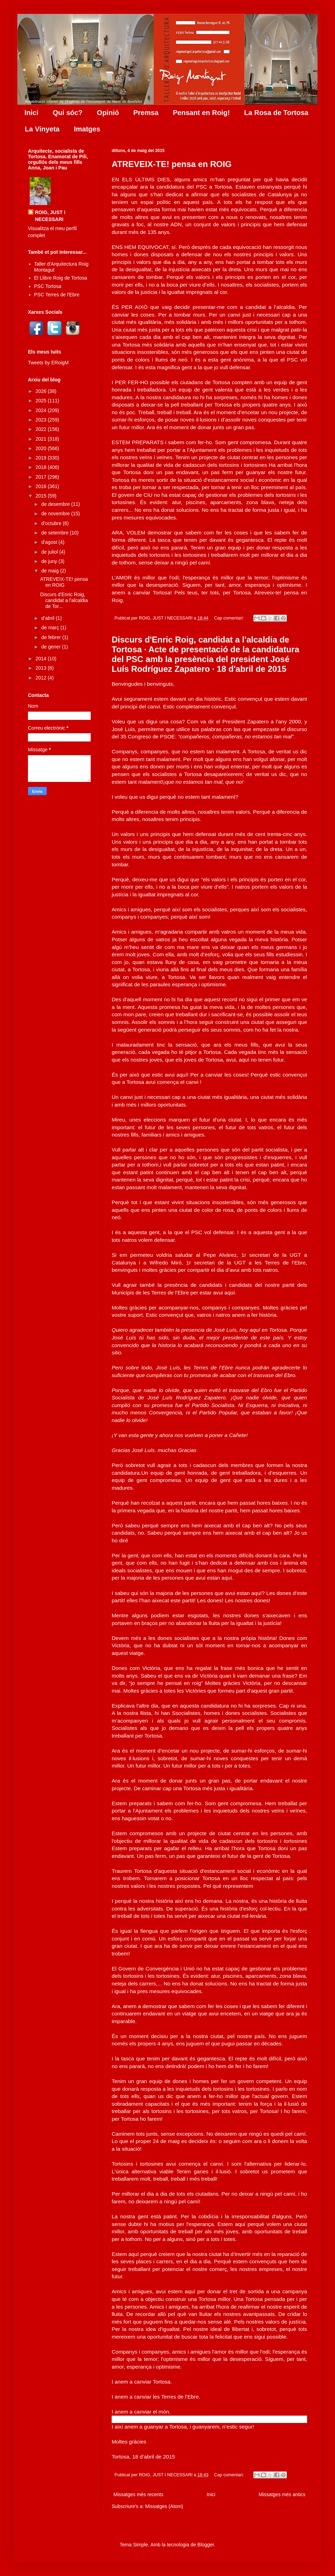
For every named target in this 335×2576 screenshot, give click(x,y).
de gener (51, 646)
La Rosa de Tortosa (276, 112)
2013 (42, 668)
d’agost (49, 542)
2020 (42, 448)
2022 (42, 429)
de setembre (55, 532)
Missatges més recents (138, 2494)
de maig (50, 570)
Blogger (206, 2544)
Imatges (87, 129)
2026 (42, 391)
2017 (42, 477)
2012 (42, 678)
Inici (31, 112)
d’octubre (51, 523)
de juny (49, 561)
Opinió (108, 112)
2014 (42, 658)
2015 (42, 496)
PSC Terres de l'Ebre (57, 294)
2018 (42, 467)
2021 (42, 439)
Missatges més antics (282, 2494)
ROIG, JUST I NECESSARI (50, 216)
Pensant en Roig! (201, 112)
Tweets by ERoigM (48, 362)
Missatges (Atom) (164, 2506)
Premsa (145, 112)
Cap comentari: (229, 618)
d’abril (48, 618)
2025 (42, 400)
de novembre (56, 513)
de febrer (51, 637)
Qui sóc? (68, 112)
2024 (42, 410)
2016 (42, 486)
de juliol (50, 552)
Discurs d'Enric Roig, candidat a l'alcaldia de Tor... (64, 600)
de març (50, 627)
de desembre (56, 504)
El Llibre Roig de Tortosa (60, 278)
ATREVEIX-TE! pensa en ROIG (172, 164)
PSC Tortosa (47, 286)
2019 (42, 458)
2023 (42, 420)
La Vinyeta (42, 129)
